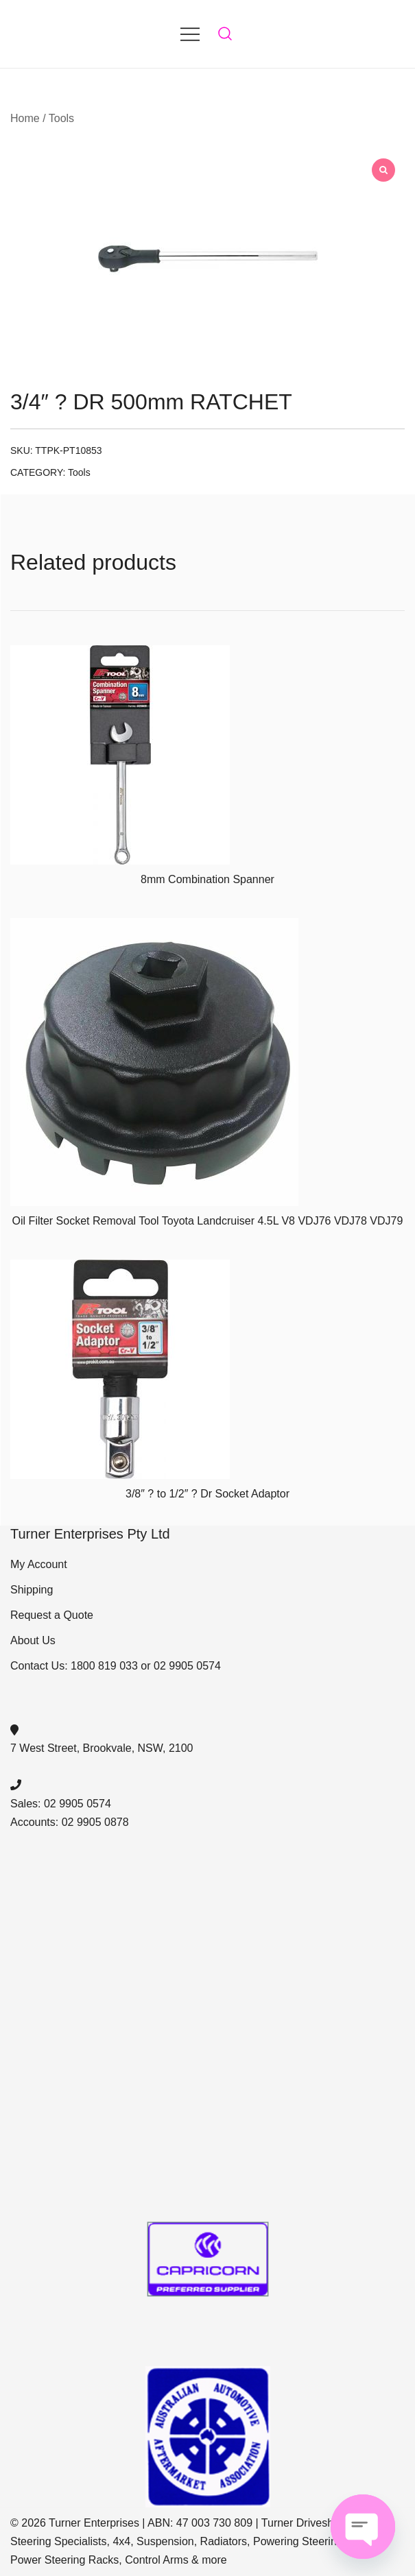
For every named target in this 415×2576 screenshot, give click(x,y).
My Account (38, 1564)
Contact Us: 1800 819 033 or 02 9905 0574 (115, 1666)
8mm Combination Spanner (207, 879)
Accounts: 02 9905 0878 (69, 1822)
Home (25, 118)
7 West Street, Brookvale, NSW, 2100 (101, 1748)
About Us (33, 1640)
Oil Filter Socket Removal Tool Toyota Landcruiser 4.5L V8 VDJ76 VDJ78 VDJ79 (207, 1221)
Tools (61, 118)
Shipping (31, 1590)
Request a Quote (51, 1615)
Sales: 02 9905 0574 (60, 1803)
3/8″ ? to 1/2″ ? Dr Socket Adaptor (207, 1494)
